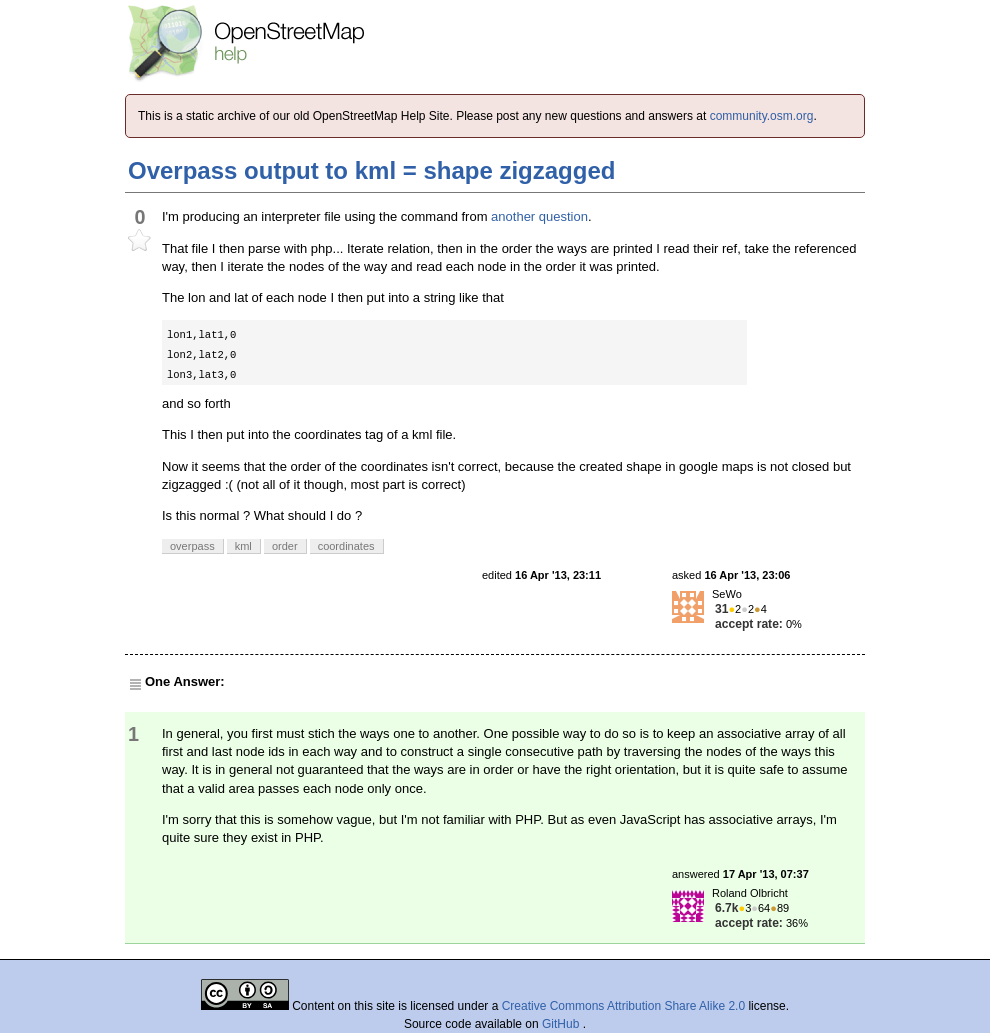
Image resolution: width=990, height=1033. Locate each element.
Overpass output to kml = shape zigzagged (371, 170)
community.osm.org (762, 116)
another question (539, 216)
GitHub (562, 1024)
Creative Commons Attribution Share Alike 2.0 (623, 1006)
